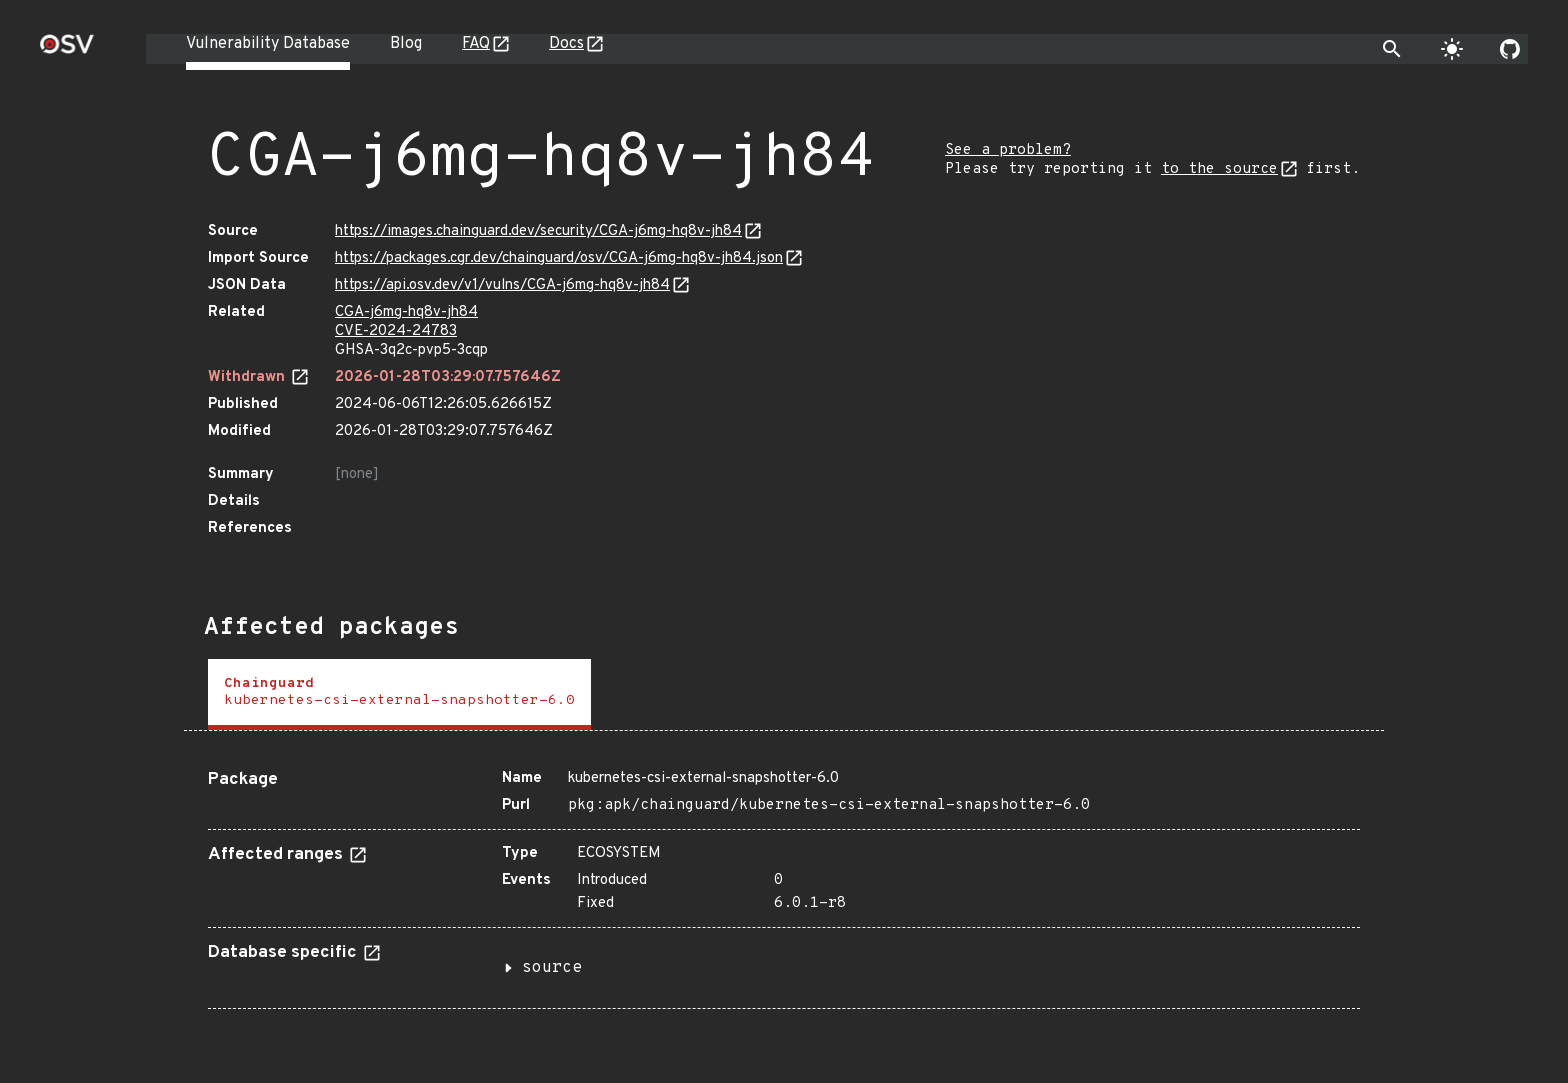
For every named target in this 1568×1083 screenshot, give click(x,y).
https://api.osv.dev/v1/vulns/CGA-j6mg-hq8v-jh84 (502, 285)
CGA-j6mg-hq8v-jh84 (406, 312)
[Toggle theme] (1452, 49)
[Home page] (67, 50)
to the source (1219, 169)
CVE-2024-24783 (396, 331)
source (552, 968)
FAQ (476, 44)
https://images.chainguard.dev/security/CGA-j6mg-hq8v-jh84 (538, 231)
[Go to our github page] (1510, 49)
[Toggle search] (1392, 49)
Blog (406, 44)
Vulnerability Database (268, 44)
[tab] (399, 694)
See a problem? (1008, 150)
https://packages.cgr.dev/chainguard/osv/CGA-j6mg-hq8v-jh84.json (559, 258)
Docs (566, 44)
